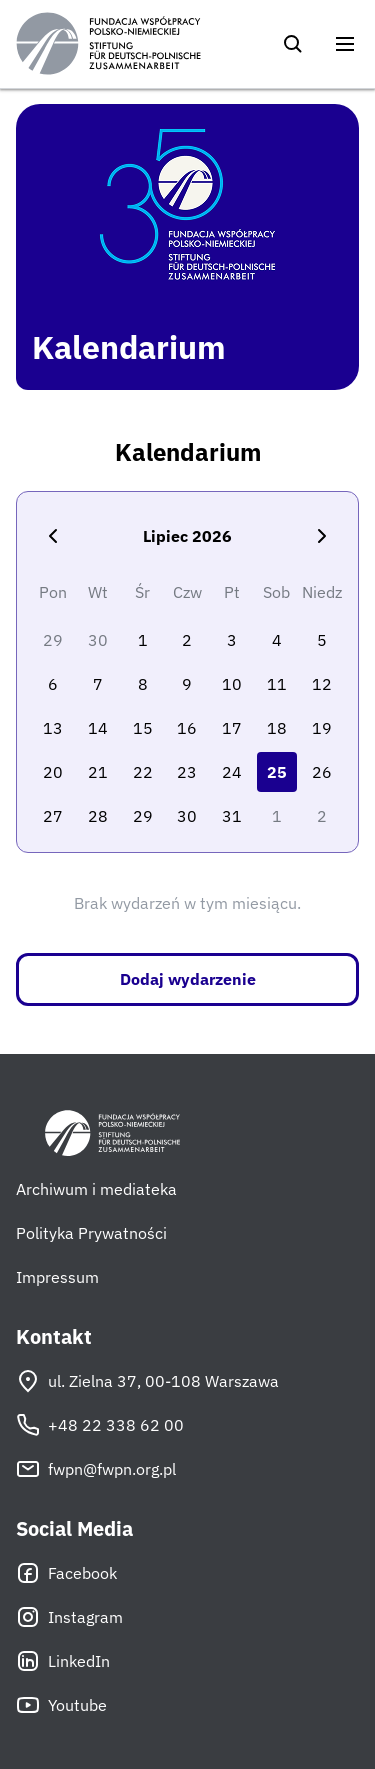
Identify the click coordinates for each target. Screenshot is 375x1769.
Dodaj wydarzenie (188, 979)
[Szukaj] (293, 44)
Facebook (66, 1573)
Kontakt (54, 1337)
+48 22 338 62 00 (100, 1425)
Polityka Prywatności (91, 1233)
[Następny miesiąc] (322, 536)
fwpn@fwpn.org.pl (96, 1469)
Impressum (57, 1277)
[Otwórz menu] (345, 44)
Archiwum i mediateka (96, 1189)
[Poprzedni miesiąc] (53, 536)
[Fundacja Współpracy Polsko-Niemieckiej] (108, 44)
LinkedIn (63, 1661)
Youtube (61, 1705)
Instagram (69, 1617)
